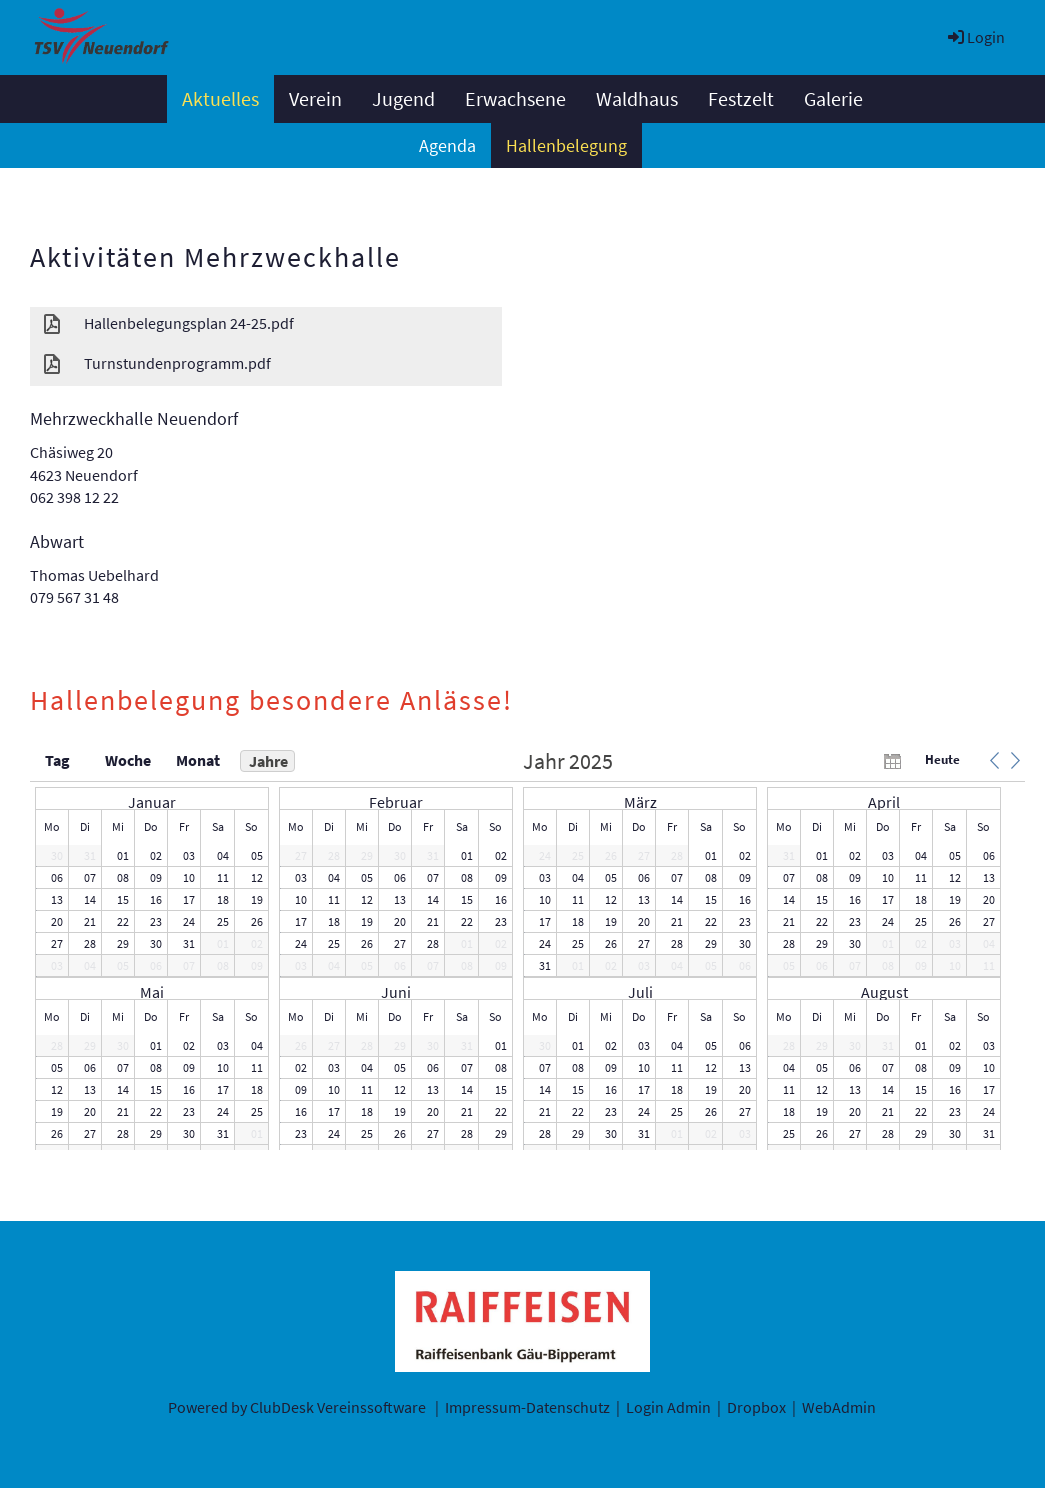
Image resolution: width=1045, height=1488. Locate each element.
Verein (315, 98)
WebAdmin (839, 1407)
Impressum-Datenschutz (527, 1407)
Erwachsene (515, 98)
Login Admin (668, 1407)
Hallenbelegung (566, 145)
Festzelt (741, 98)
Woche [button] (128, 760)
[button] (994, 760)
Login (975, 37)
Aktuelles (220, 98)
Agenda (447, 145)
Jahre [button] (268, 761)
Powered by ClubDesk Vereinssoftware (297, 1407)
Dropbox (756, 1407)
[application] (527, 950)
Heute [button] (942, 759)
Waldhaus (637, 98)
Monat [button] (198, 760)
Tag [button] (57, 760)
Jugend (403, 98)
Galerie (833, 98)
